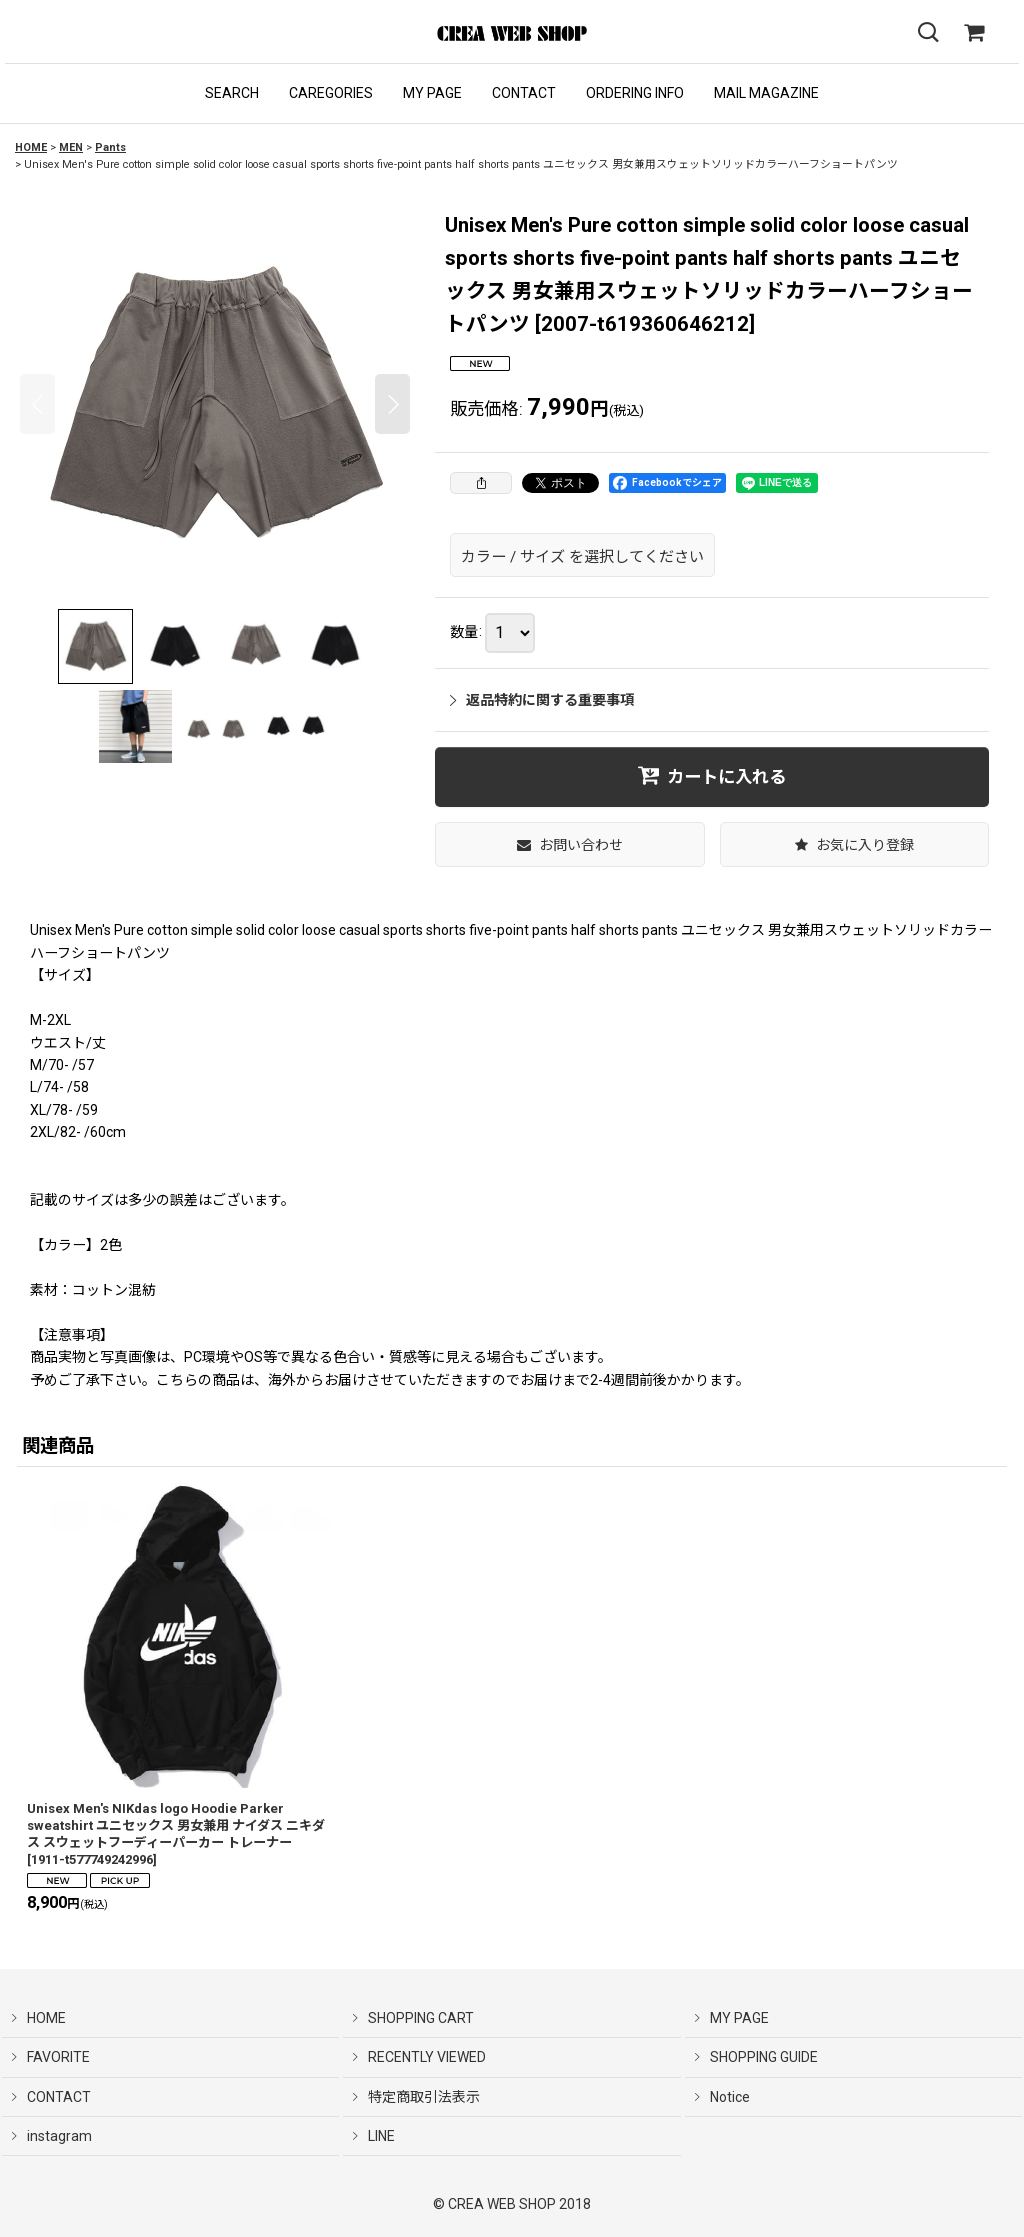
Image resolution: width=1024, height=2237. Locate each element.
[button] (232, 93)
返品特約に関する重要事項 (542, 700)
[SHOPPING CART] (974, 33)
